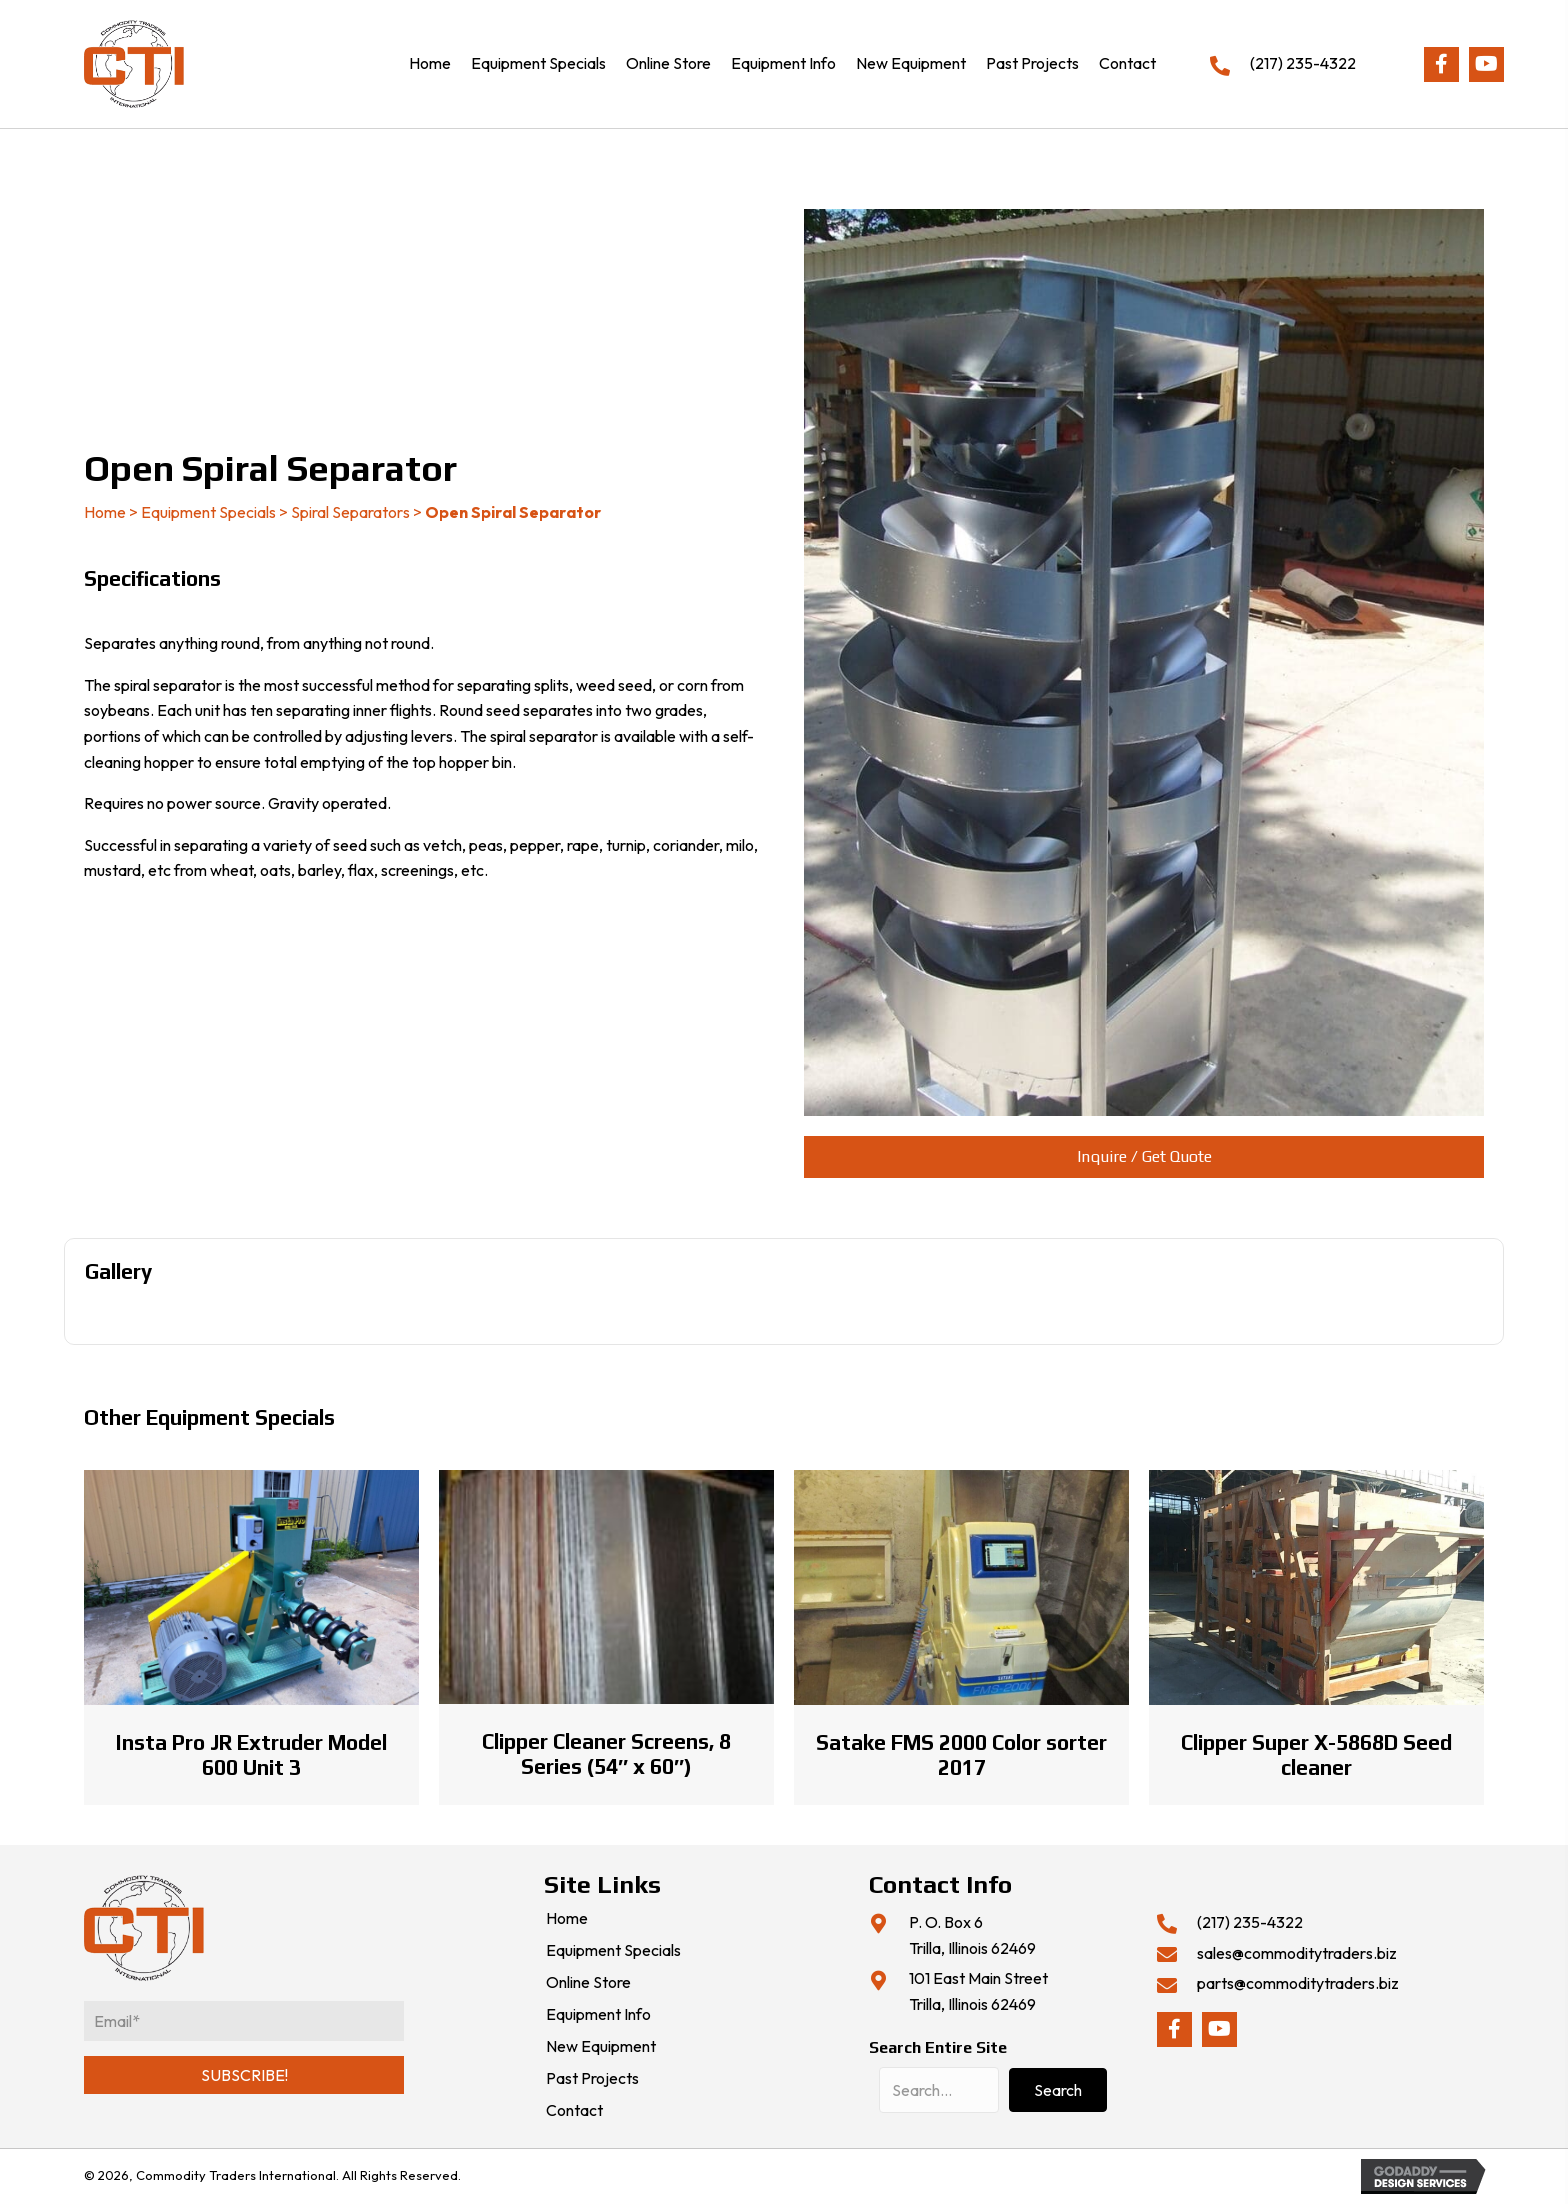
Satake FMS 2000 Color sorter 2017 (961, 1755)
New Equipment (601, 2047)
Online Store (588, 1983)
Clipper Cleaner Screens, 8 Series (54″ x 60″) (606, 1754)
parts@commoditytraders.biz (1298, 1983)
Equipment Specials (208, 512)
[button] (1441, 64)
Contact (574, 2111)
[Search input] (939, 2090)
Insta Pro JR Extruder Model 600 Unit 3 (251, 1755)
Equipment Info (598, 2015)
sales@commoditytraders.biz (1297, 1953)
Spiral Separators (350, 512)
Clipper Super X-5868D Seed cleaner (1316, 1755)
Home (105, 512)
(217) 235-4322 (1303, 63)
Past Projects (592, 2079)
